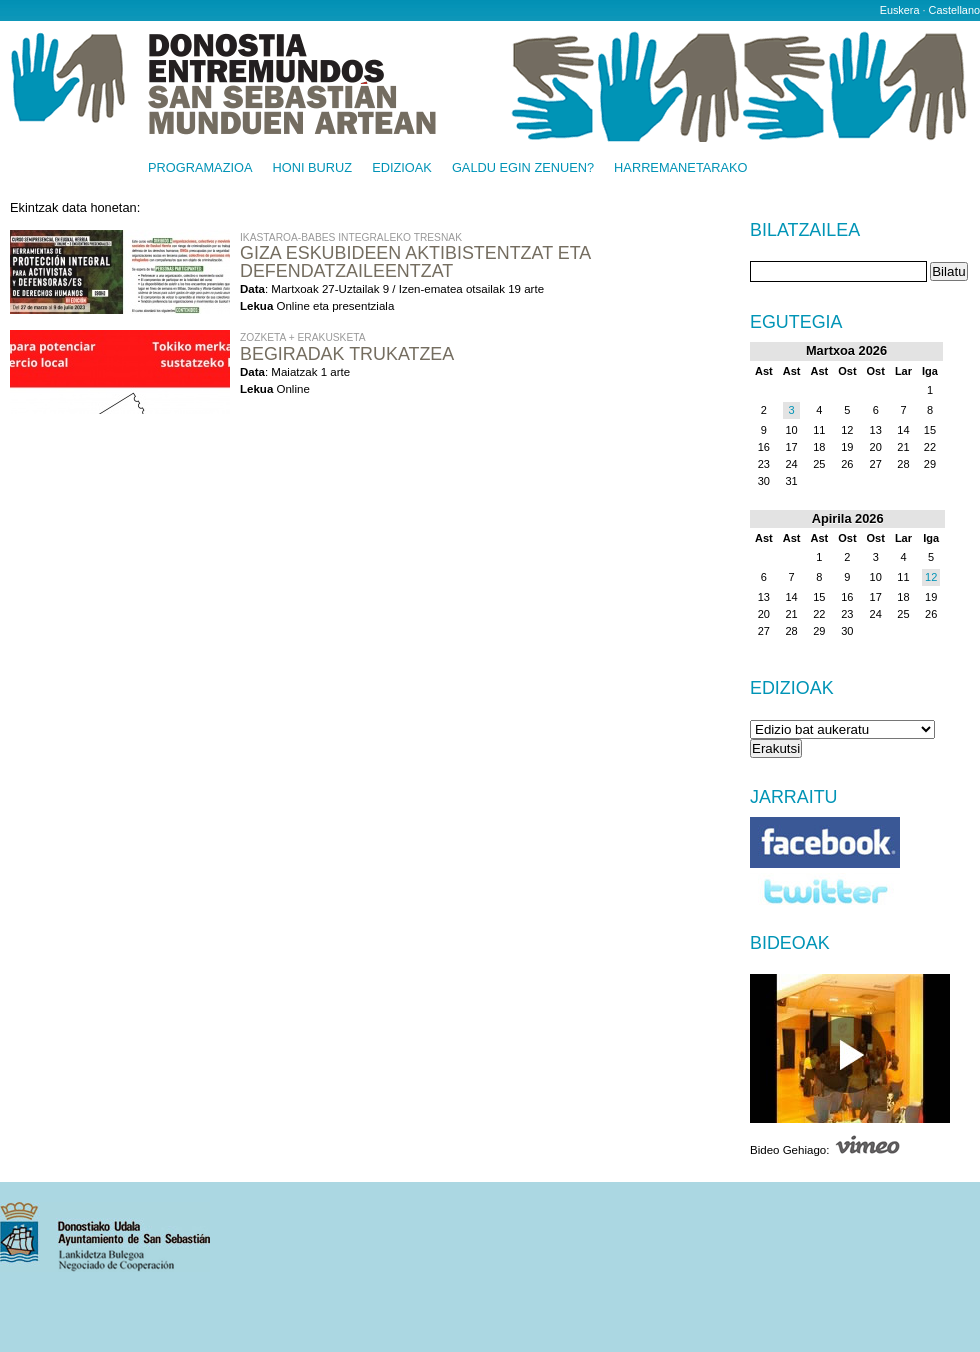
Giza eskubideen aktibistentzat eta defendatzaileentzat (415, 262)
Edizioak (402, 168)
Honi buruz (313, 168)
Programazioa (200, 168)
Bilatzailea (805, 231)
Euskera (900, 10)
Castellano (954, 10)
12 (931, 577)
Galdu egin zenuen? (523, 168)
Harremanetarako (680, 168)
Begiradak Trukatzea (347, 354)
